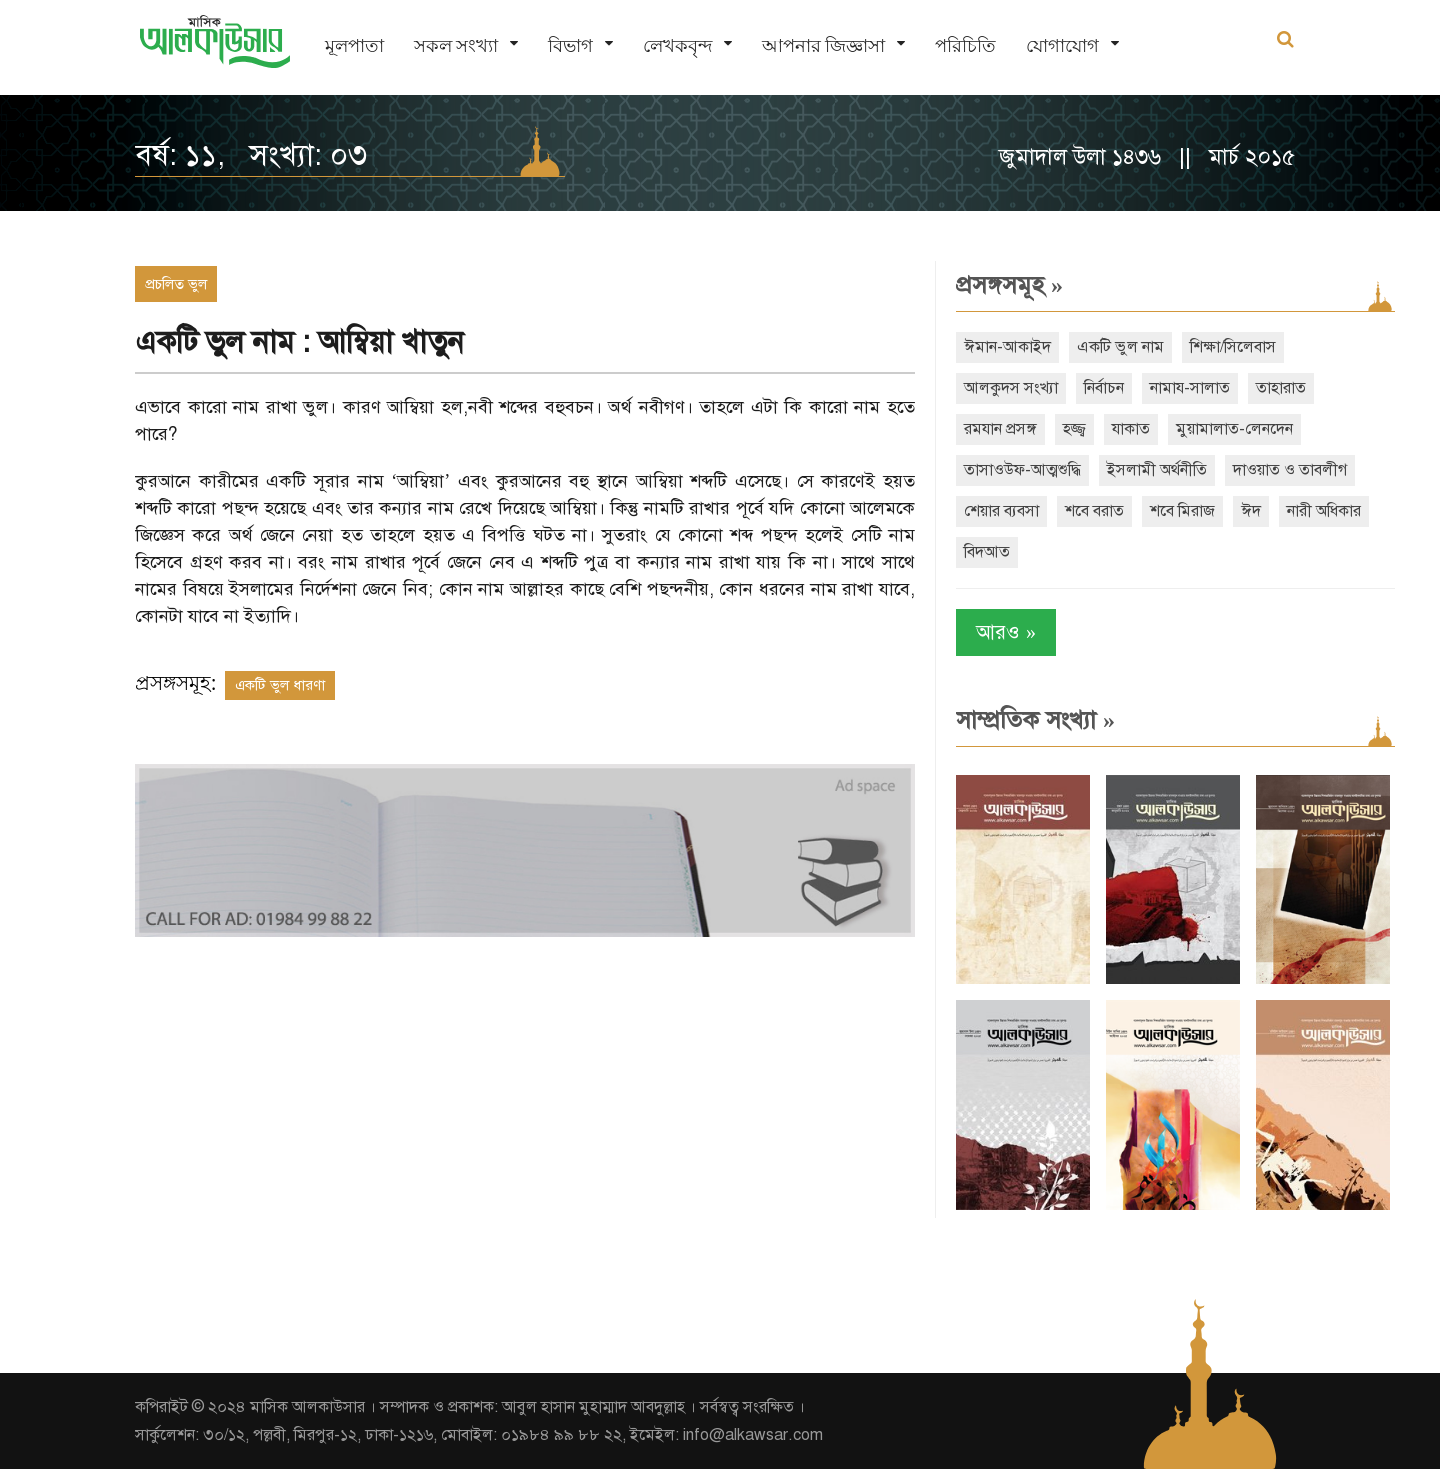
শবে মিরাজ (1182, 511)
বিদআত (987, 552)
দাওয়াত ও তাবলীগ (1290, 470)
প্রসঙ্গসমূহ (1009, 285)
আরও (1006, 632)
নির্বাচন (1104, 388)
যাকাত (1131, 429)
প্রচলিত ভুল (176, 284)
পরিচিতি (965, 45)
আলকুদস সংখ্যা (1011, 388)
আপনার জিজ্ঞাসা (823, 45)
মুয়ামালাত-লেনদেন (1234, 429)
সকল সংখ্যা (456, 45)
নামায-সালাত (1190, 388)
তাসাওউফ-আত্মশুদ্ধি (1022, 470)
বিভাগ (570, 45)
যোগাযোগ (1062, 45)
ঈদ (1251, 511)
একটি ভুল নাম (1120, 347)
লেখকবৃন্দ (677, 45)
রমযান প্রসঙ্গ (1000, 429)
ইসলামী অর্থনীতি (1157, 470)
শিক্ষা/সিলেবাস (1233, 347)
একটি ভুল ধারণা (280, 685)
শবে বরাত (1094, 511)
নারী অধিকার (1324, 511)
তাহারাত (1281, 388)
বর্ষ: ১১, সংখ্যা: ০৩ (251, 155)
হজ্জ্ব (1074, 429)
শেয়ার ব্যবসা (1001, 511)
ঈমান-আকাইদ (1007, 347)
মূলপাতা (354, 45)
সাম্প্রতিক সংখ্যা (1035, 720)
